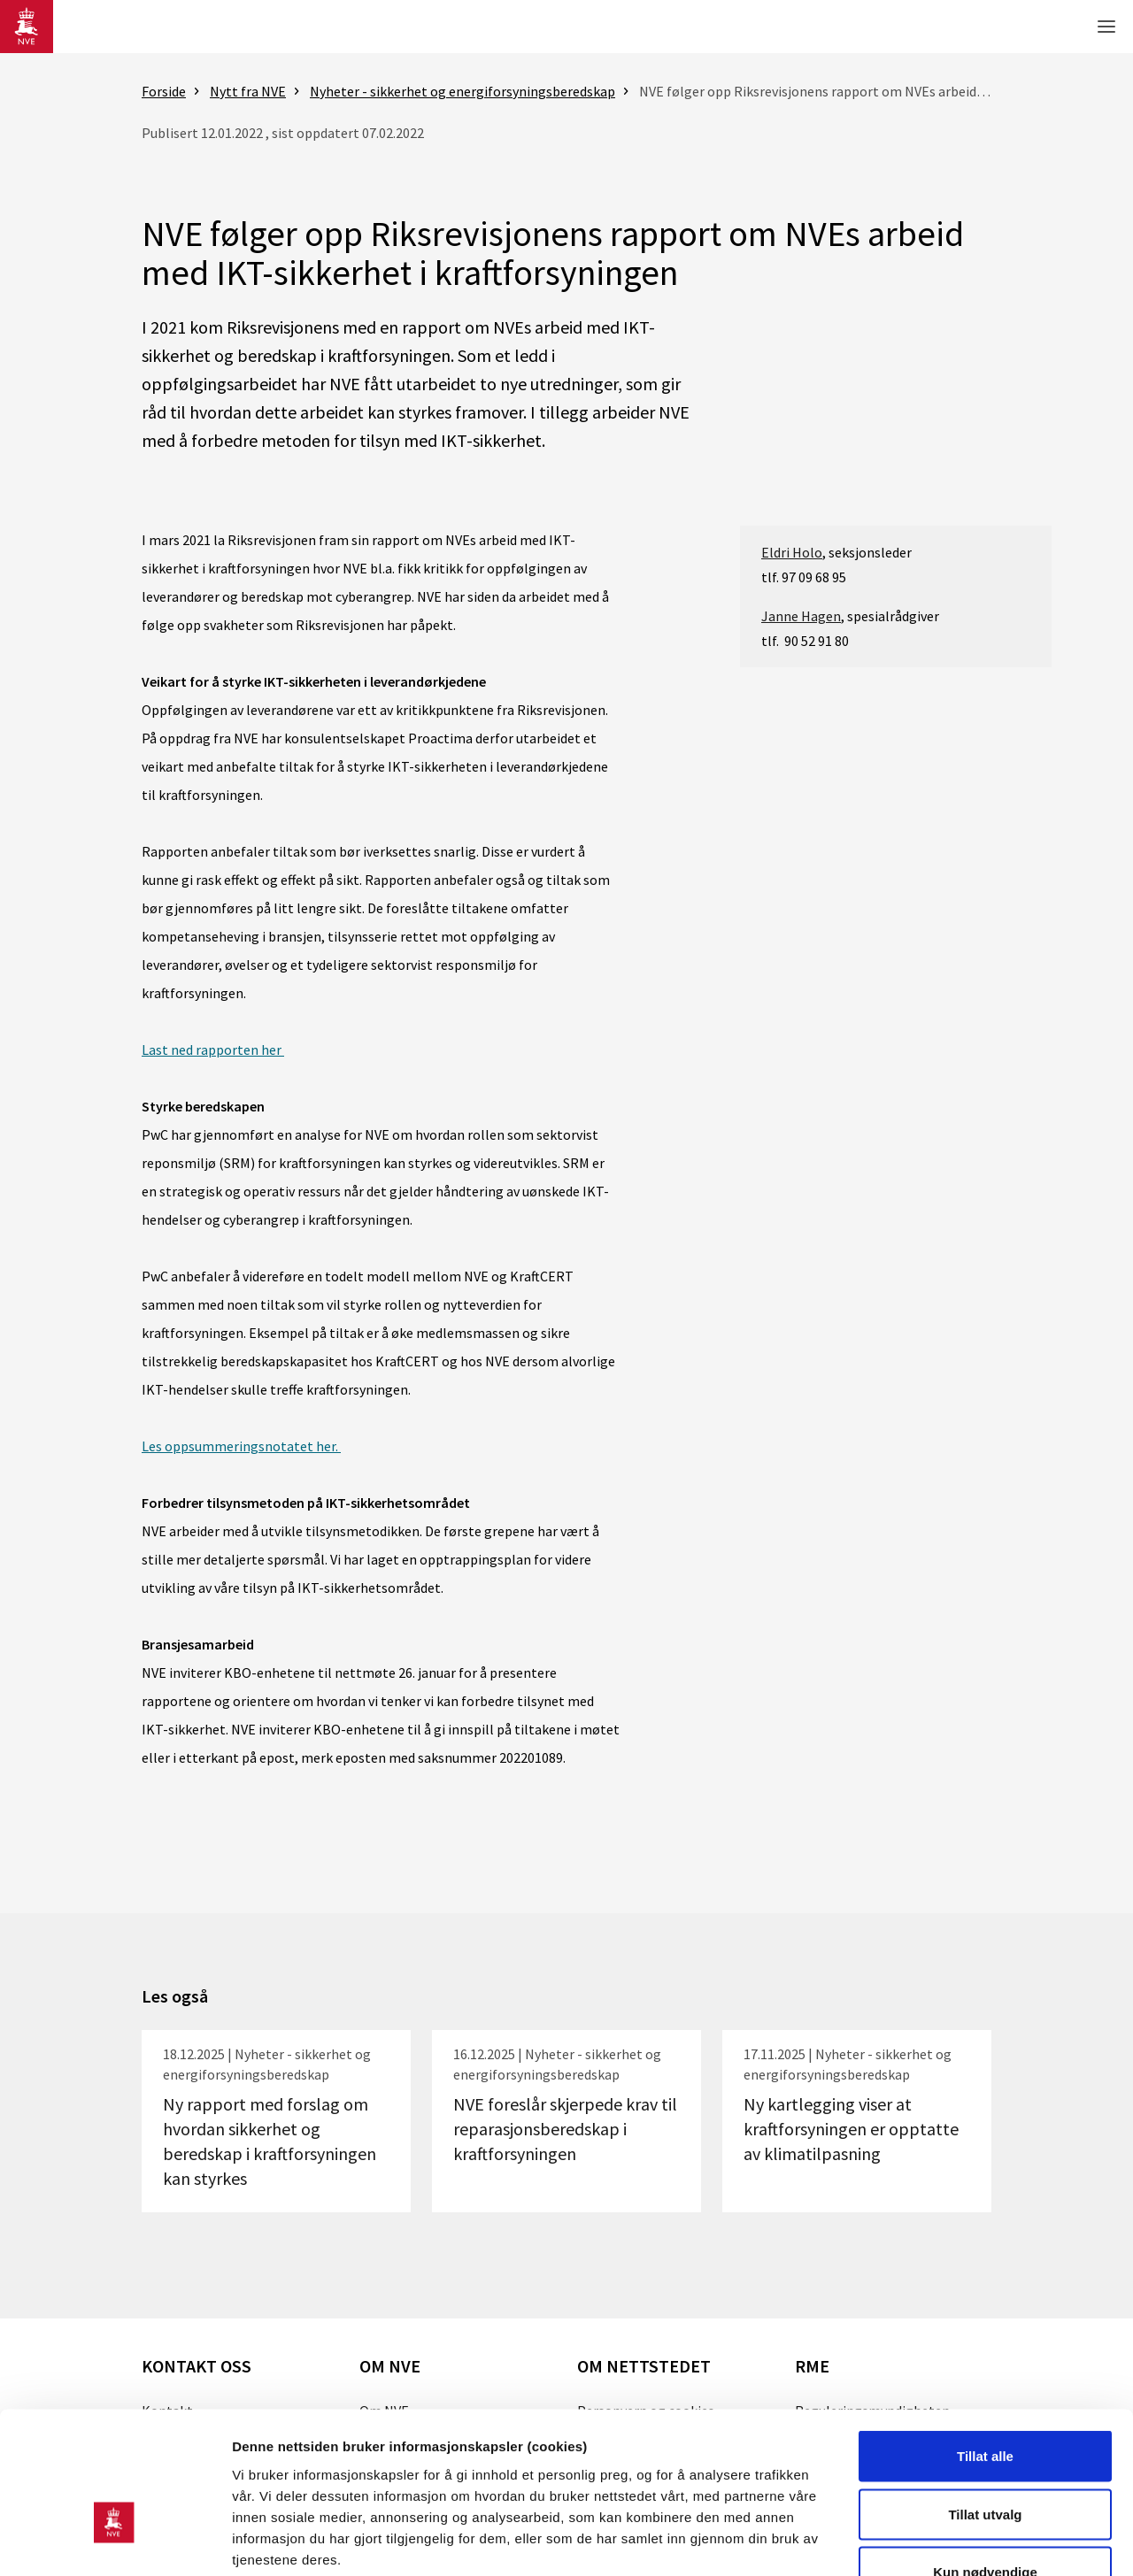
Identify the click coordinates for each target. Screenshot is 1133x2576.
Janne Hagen (801, 616)
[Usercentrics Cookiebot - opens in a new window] (114, 2541)
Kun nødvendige (985, 2459)
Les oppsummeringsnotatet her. (241, 1446)
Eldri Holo (791, 552)
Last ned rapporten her (213, 1049)
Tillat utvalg (984, 2402)
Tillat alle (985, 2343)
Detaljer (942, 2541)
